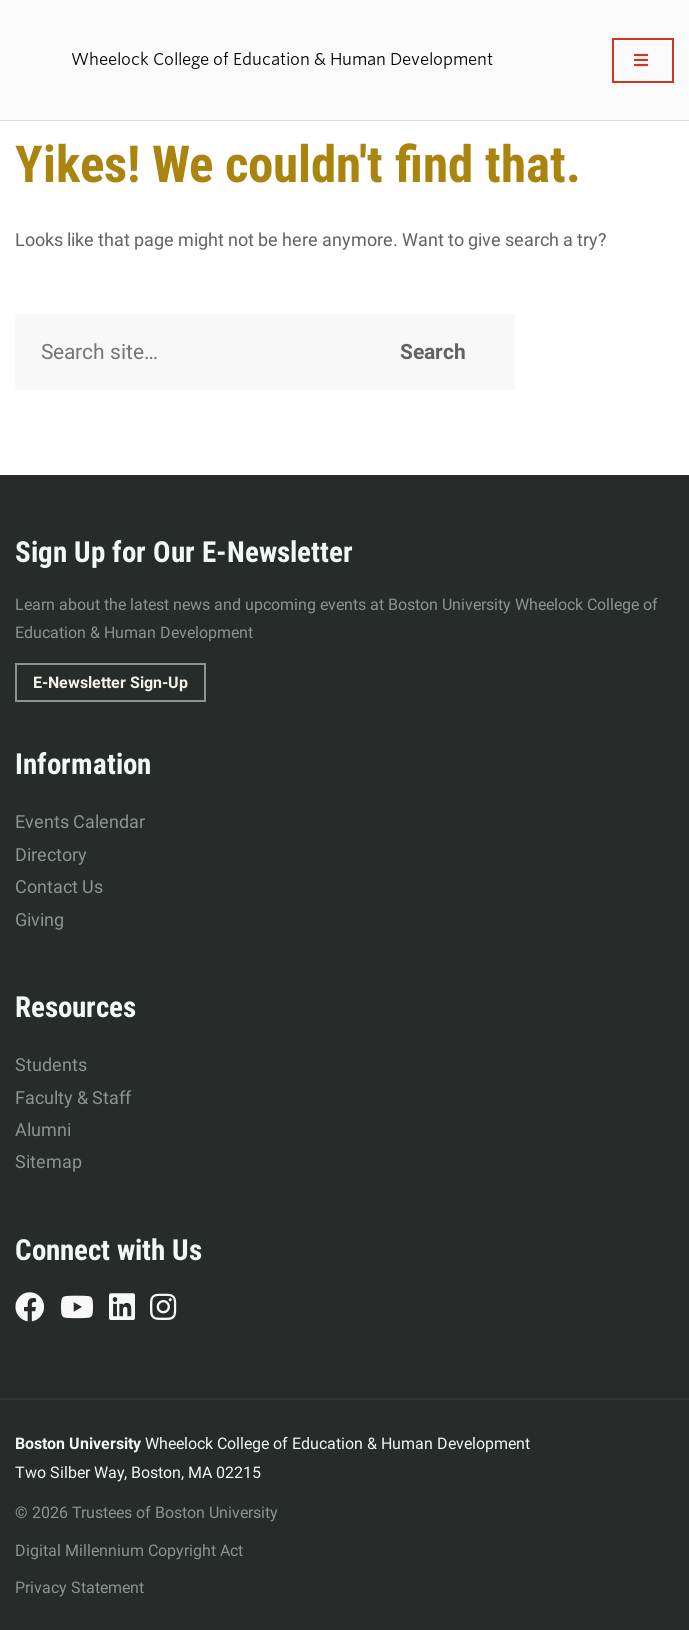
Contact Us (59, 886)
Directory (51, 854)
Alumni (43, 1129)
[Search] (265, 352)
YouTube (84, 1310)
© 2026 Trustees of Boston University (146, 1512)
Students (51, 1064)
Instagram (170, 1310)
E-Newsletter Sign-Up (110, 682)
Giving (39, 919)
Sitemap (48, 1161)
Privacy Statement (79, 1587)
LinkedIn (129, 1310)
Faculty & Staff (73, 1097)
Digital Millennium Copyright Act (129, 1550)
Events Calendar (80, 821)
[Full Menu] (643, 60)
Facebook (37, 1310)
